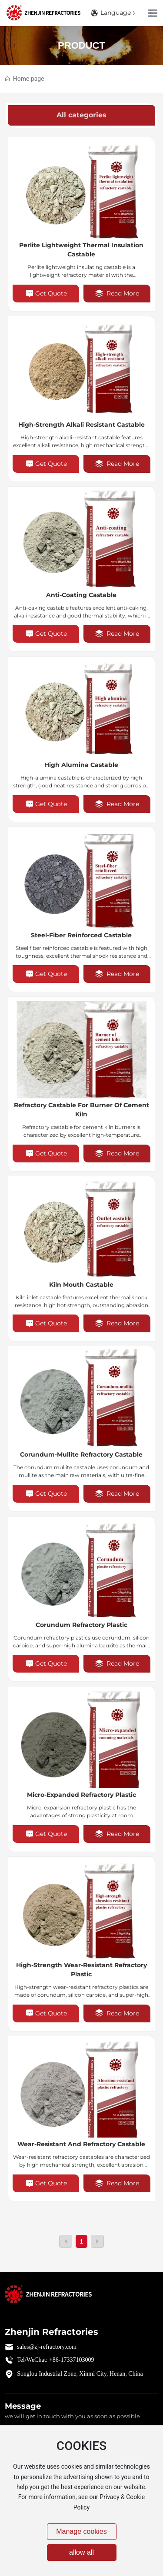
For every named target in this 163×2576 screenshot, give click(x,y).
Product (81, 45)
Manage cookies (81, 2531)
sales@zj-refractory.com (47, 2347)
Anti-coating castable (81, 595)
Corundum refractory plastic (81, 1625)
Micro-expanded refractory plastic (81, 1795)
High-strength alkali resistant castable (81, 424)
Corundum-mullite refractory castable (81, 1454)
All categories (81, 115)
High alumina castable (81, 765)
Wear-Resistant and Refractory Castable (81, 2144)
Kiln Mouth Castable (81, 1284)
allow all (81, 2552)
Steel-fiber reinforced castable (81, 935)
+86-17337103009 (71, 2360)
